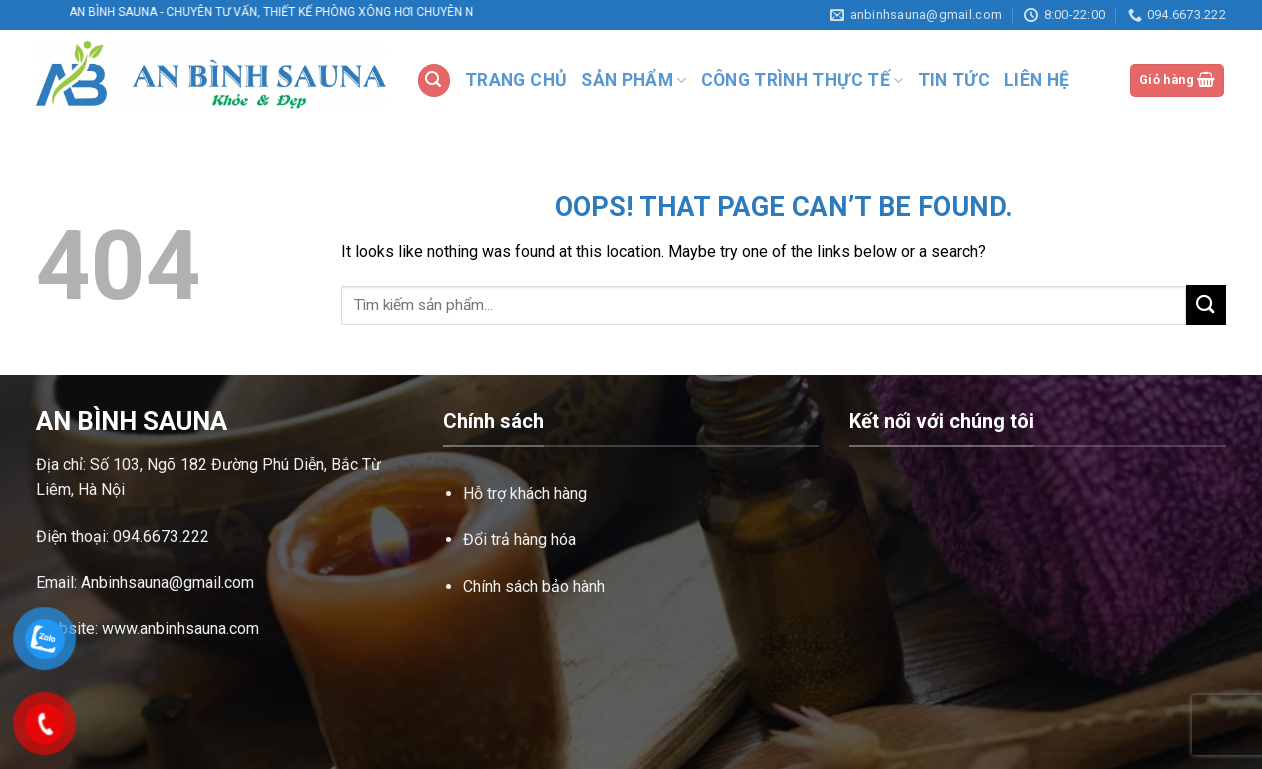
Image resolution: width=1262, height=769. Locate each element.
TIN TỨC (954, 80)
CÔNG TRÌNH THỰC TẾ (802, 80)
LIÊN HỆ (1036, 80)
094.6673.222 (161, 536)
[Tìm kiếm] (434, 80)
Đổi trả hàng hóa (519, 539)
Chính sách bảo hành (534, 586)
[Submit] (1206, 304)
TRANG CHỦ (516, 80)
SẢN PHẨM (633, 80)
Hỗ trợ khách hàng (525, 493)
